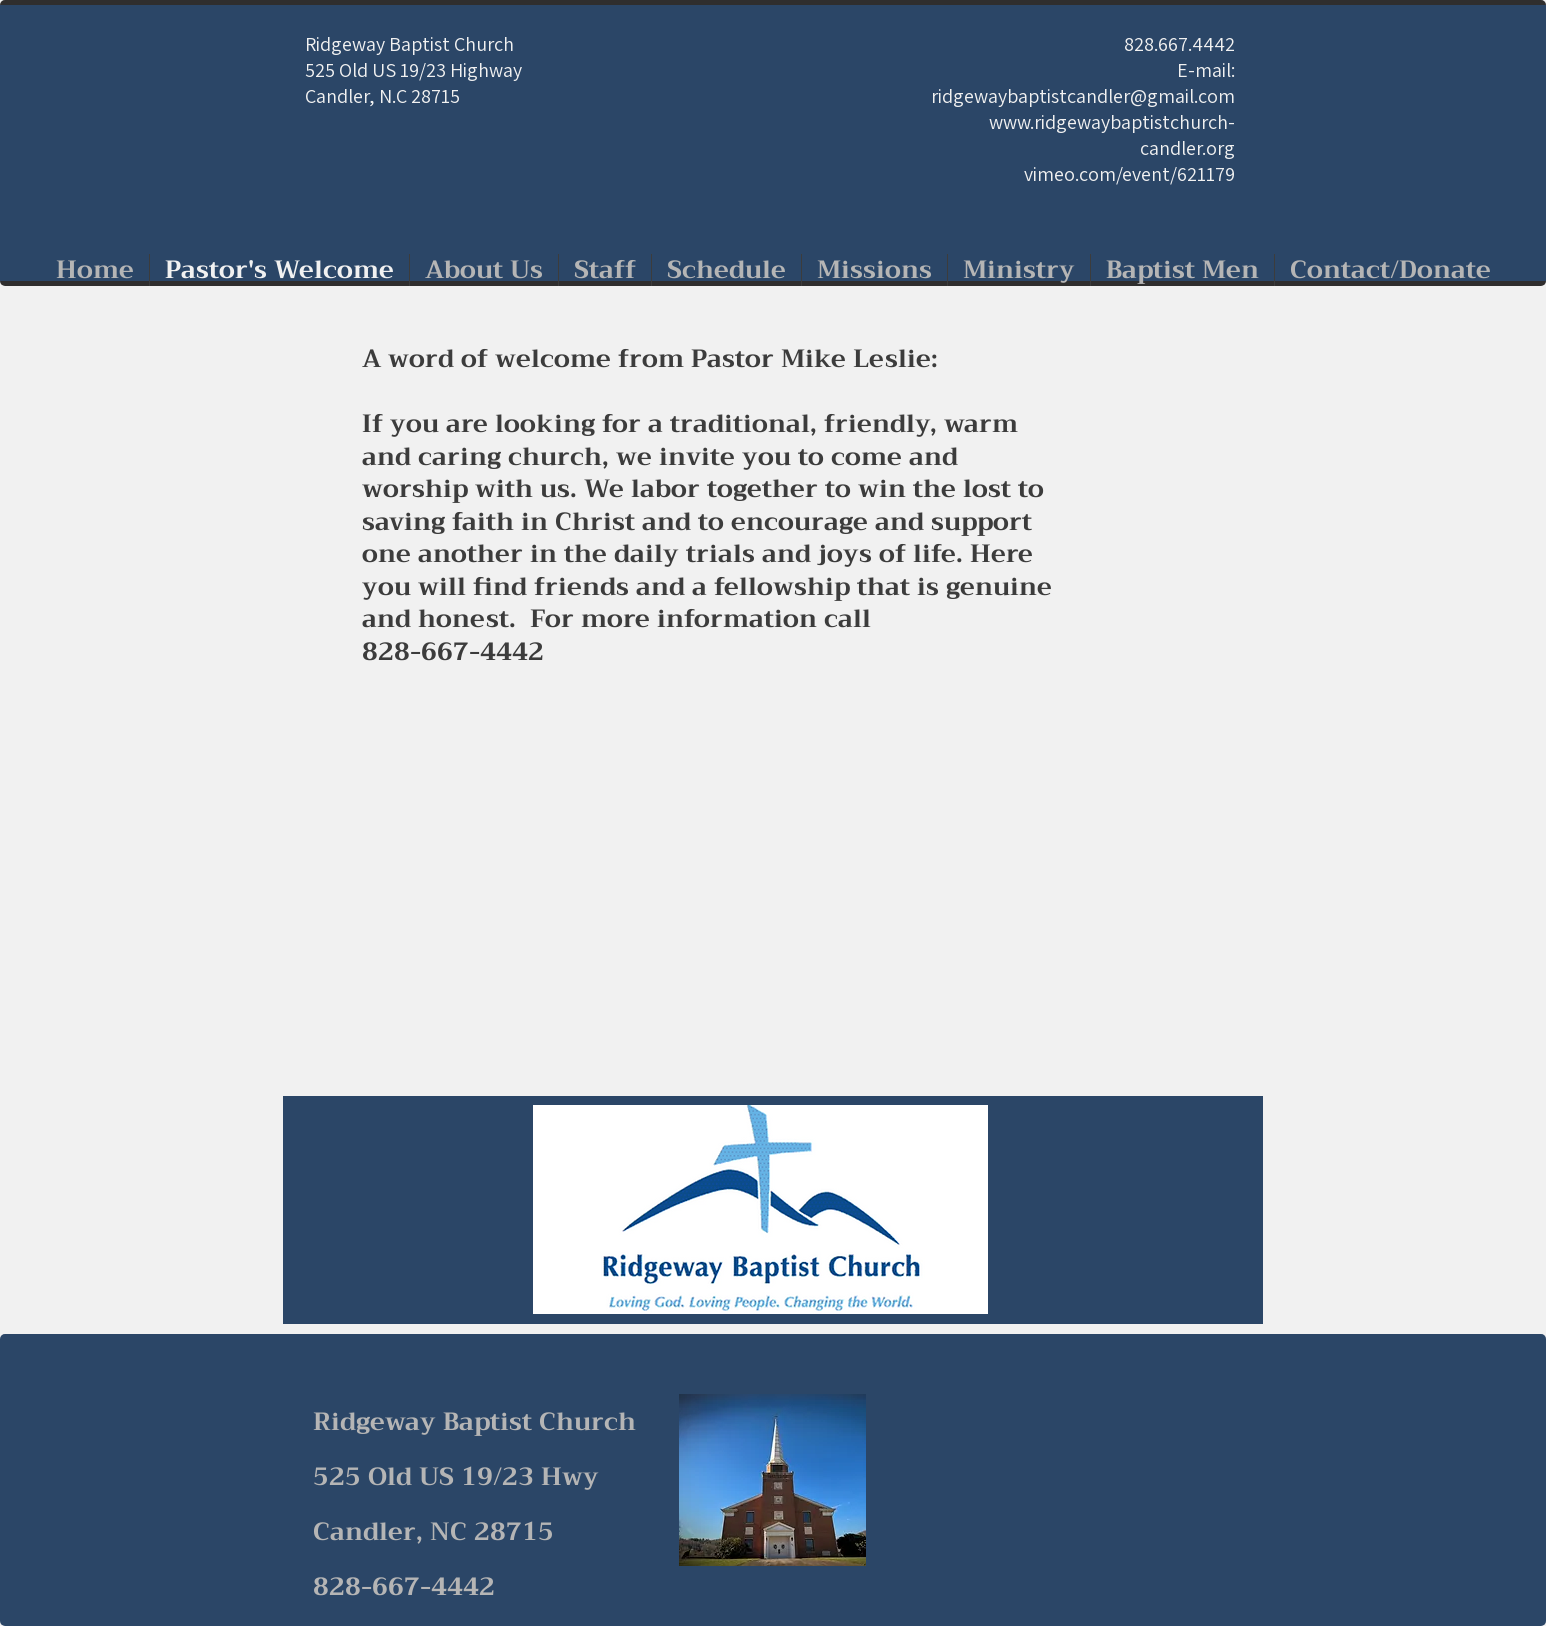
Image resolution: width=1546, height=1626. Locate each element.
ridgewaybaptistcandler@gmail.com (1083, 96)
